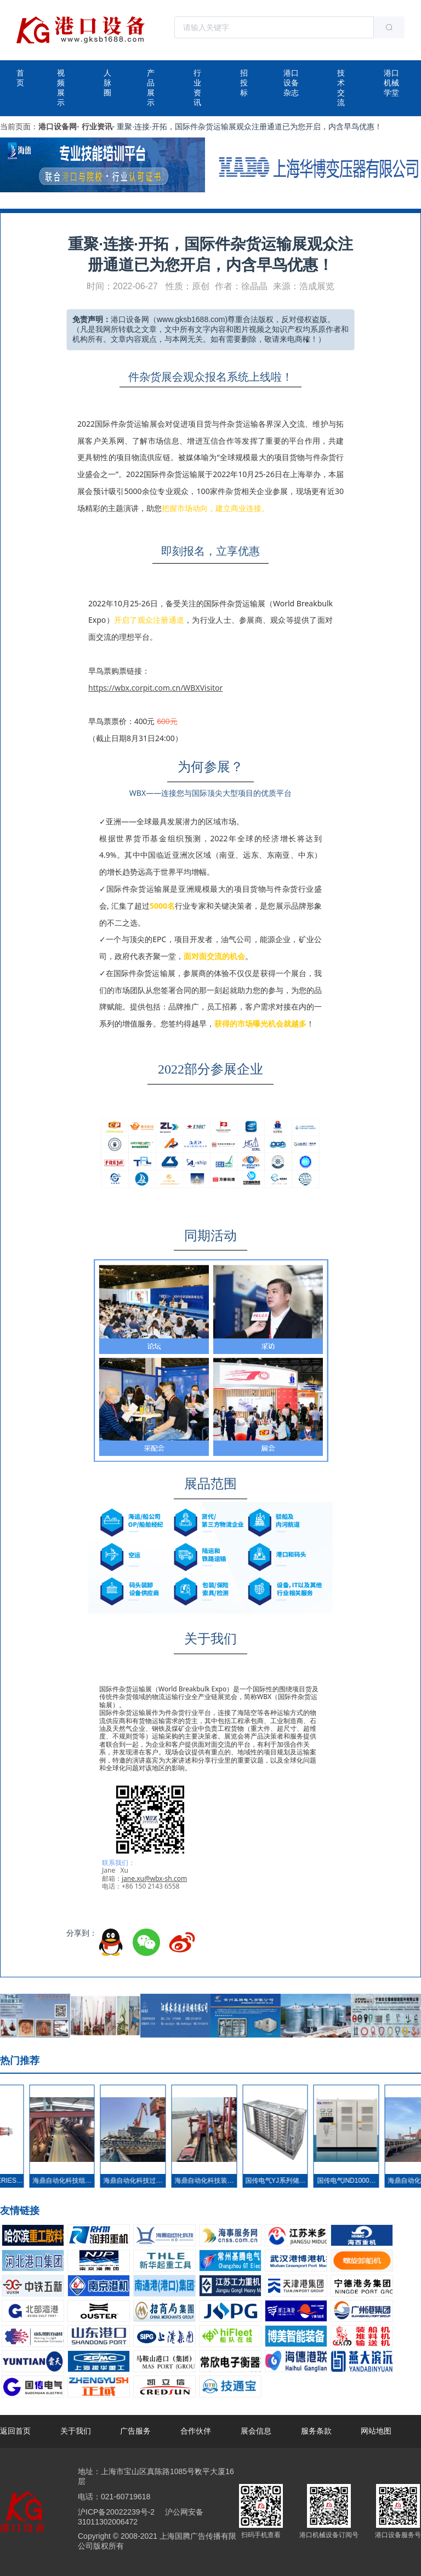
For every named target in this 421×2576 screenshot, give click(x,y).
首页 (20, 77)
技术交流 (341, 87)
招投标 (244, 82)
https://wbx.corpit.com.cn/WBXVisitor (155, 687)
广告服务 (135, 2430)
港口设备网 (57, 126)
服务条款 (316, 2430)
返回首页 (15, 2430)
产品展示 (151, 87)
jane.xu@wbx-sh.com (154, 1878)
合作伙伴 (195, 2430)
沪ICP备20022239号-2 (116, 2512)
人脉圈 (107, 82)
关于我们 (75, 2430)
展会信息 (256, 2430)
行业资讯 (197, 87)
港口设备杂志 (291, 82)
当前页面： (19, 126)
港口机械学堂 (391, 82)
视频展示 (61, 87)
